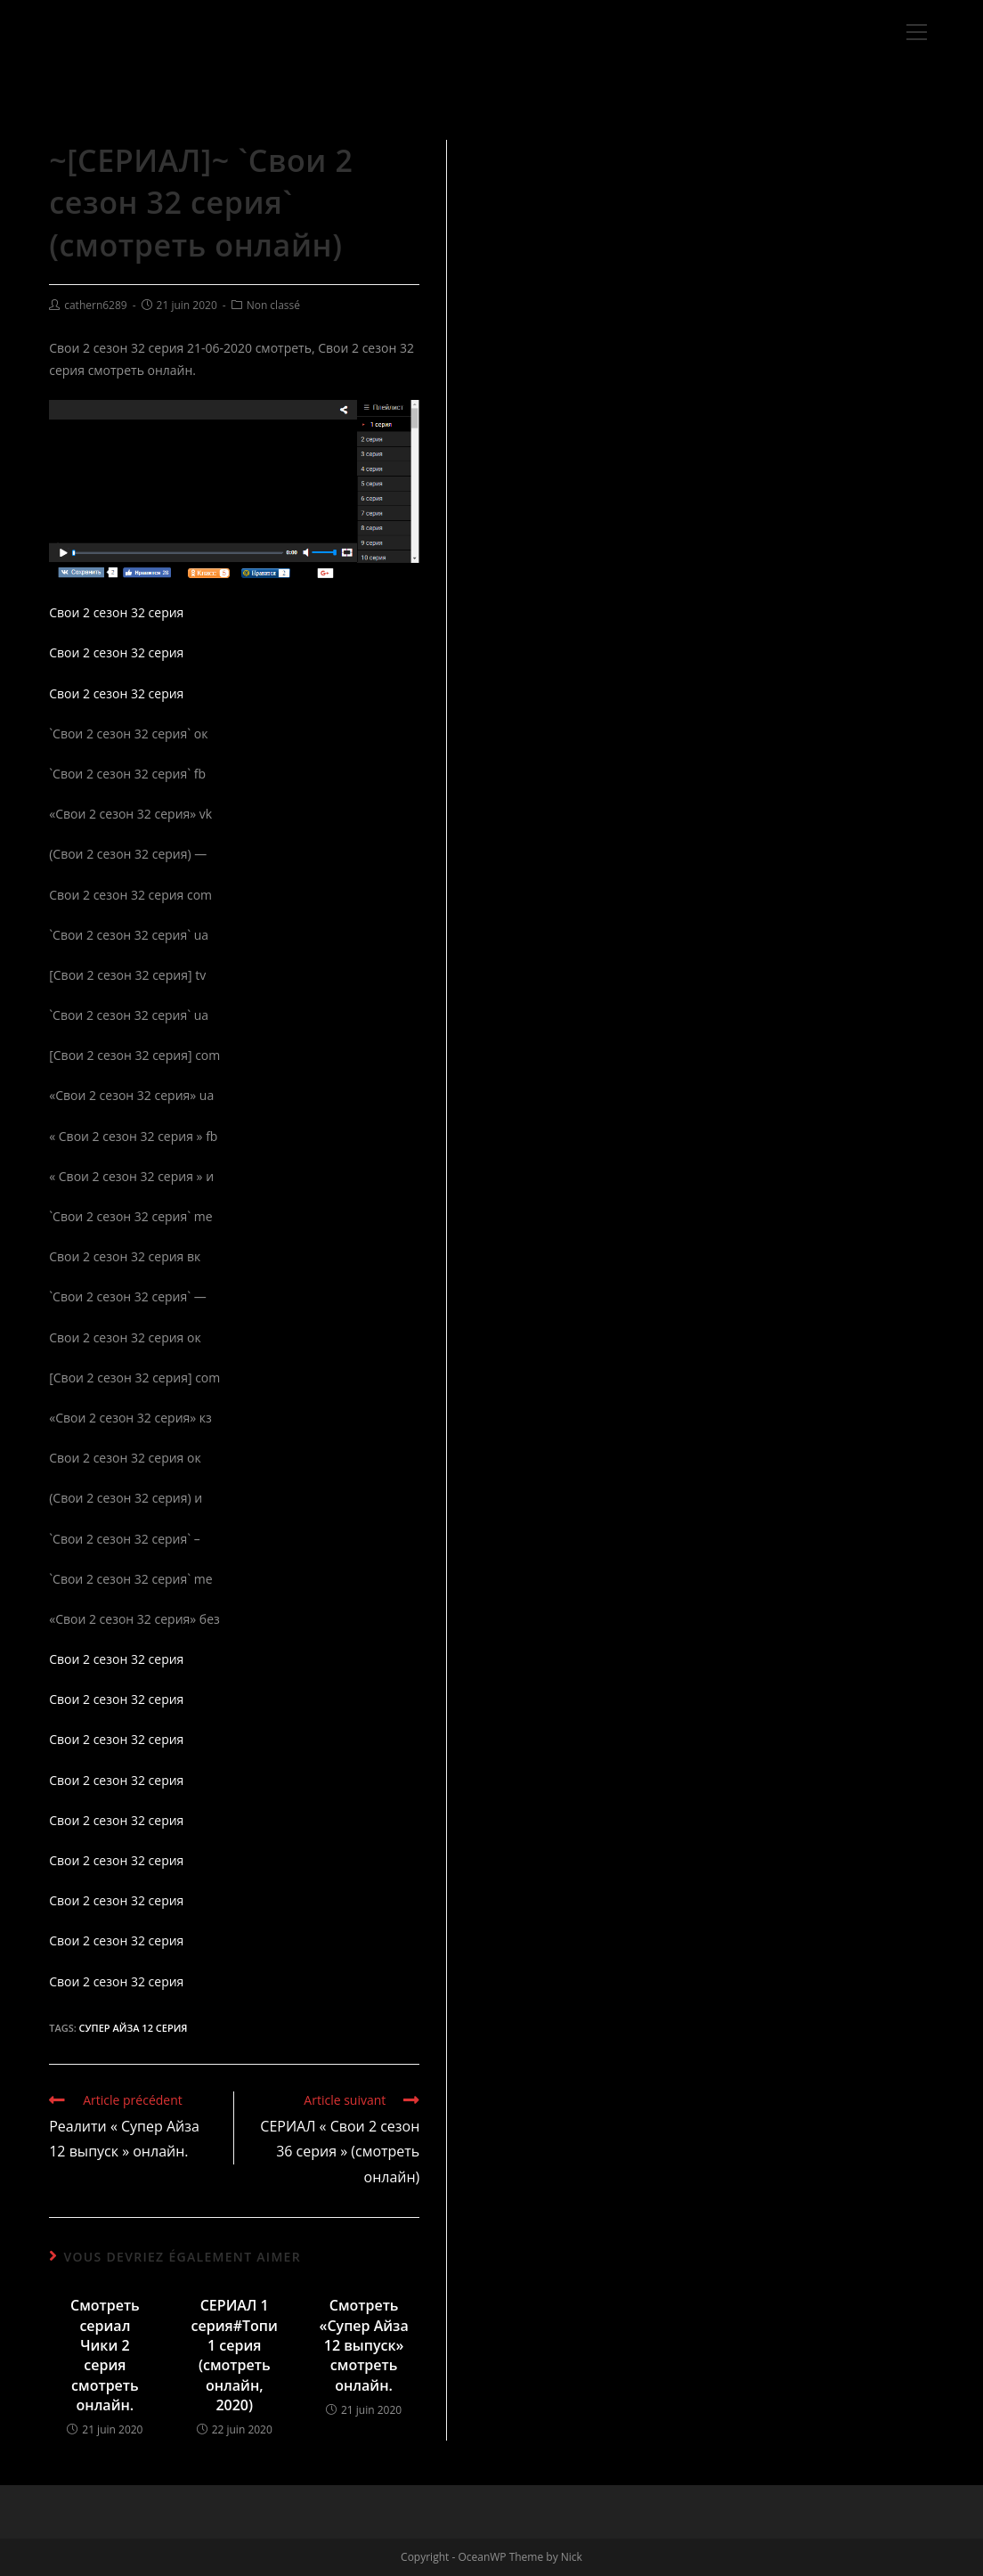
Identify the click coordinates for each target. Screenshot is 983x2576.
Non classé (273, 305)
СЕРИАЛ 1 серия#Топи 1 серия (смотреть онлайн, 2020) (234, 2355)
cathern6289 (95, 305)
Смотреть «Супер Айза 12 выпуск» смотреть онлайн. (364, 2345)
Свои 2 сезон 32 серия (116, 612)
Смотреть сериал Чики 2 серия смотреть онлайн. (105, 2355)
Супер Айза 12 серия (133, 2027)
